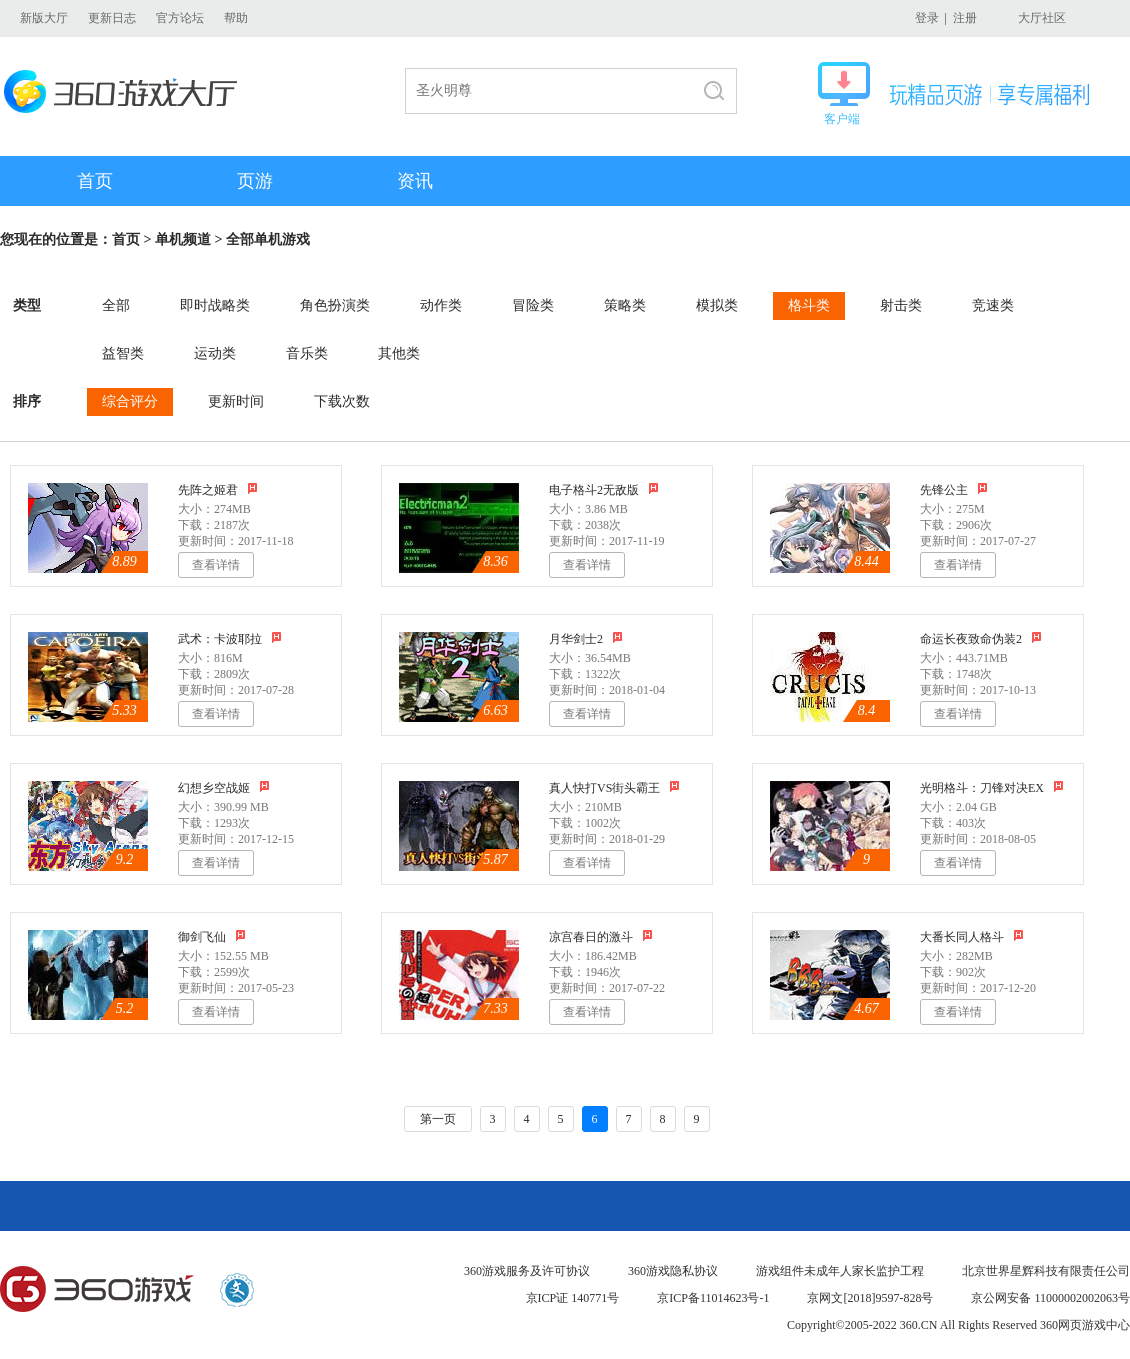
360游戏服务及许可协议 (527, 1271)
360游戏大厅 (126, 91)
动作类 (441, 305)
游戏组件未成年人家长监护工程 (840, 1271)
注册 (965, 18)
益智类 (123, 353)
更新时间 (236, 401)
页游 (255, 181)
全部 (116, 305)
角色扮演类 (335, 305)
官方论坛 (180, 18)
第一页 (438, 1119)
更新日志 (112, 18)
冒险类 (533, 305)
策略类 (625, 305)
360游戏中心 (97, 1290)
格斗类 (809, 305)
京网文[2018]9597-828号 (870, 1298)
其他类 (399, 353)
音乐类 (307, 353)
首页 (95, 181)
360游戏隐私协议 (673, 1271)
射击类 (901, 305)
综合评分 (130, 401)
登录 (927, 18)
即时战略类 (215, 305)
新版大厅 (44, 18)
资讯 (415, 181)
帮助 (236, 18)
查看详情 (216, 565)
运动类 (215, 353)
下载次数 (342, 401)
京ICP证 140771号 (573, 1298)
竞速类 (993, 305)
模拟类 (717, 305)
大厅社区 (1042, 18)
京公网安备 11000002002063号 (1050, 1298)
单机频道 (183, 239)
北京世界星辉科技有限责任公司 (1046, 1271)
